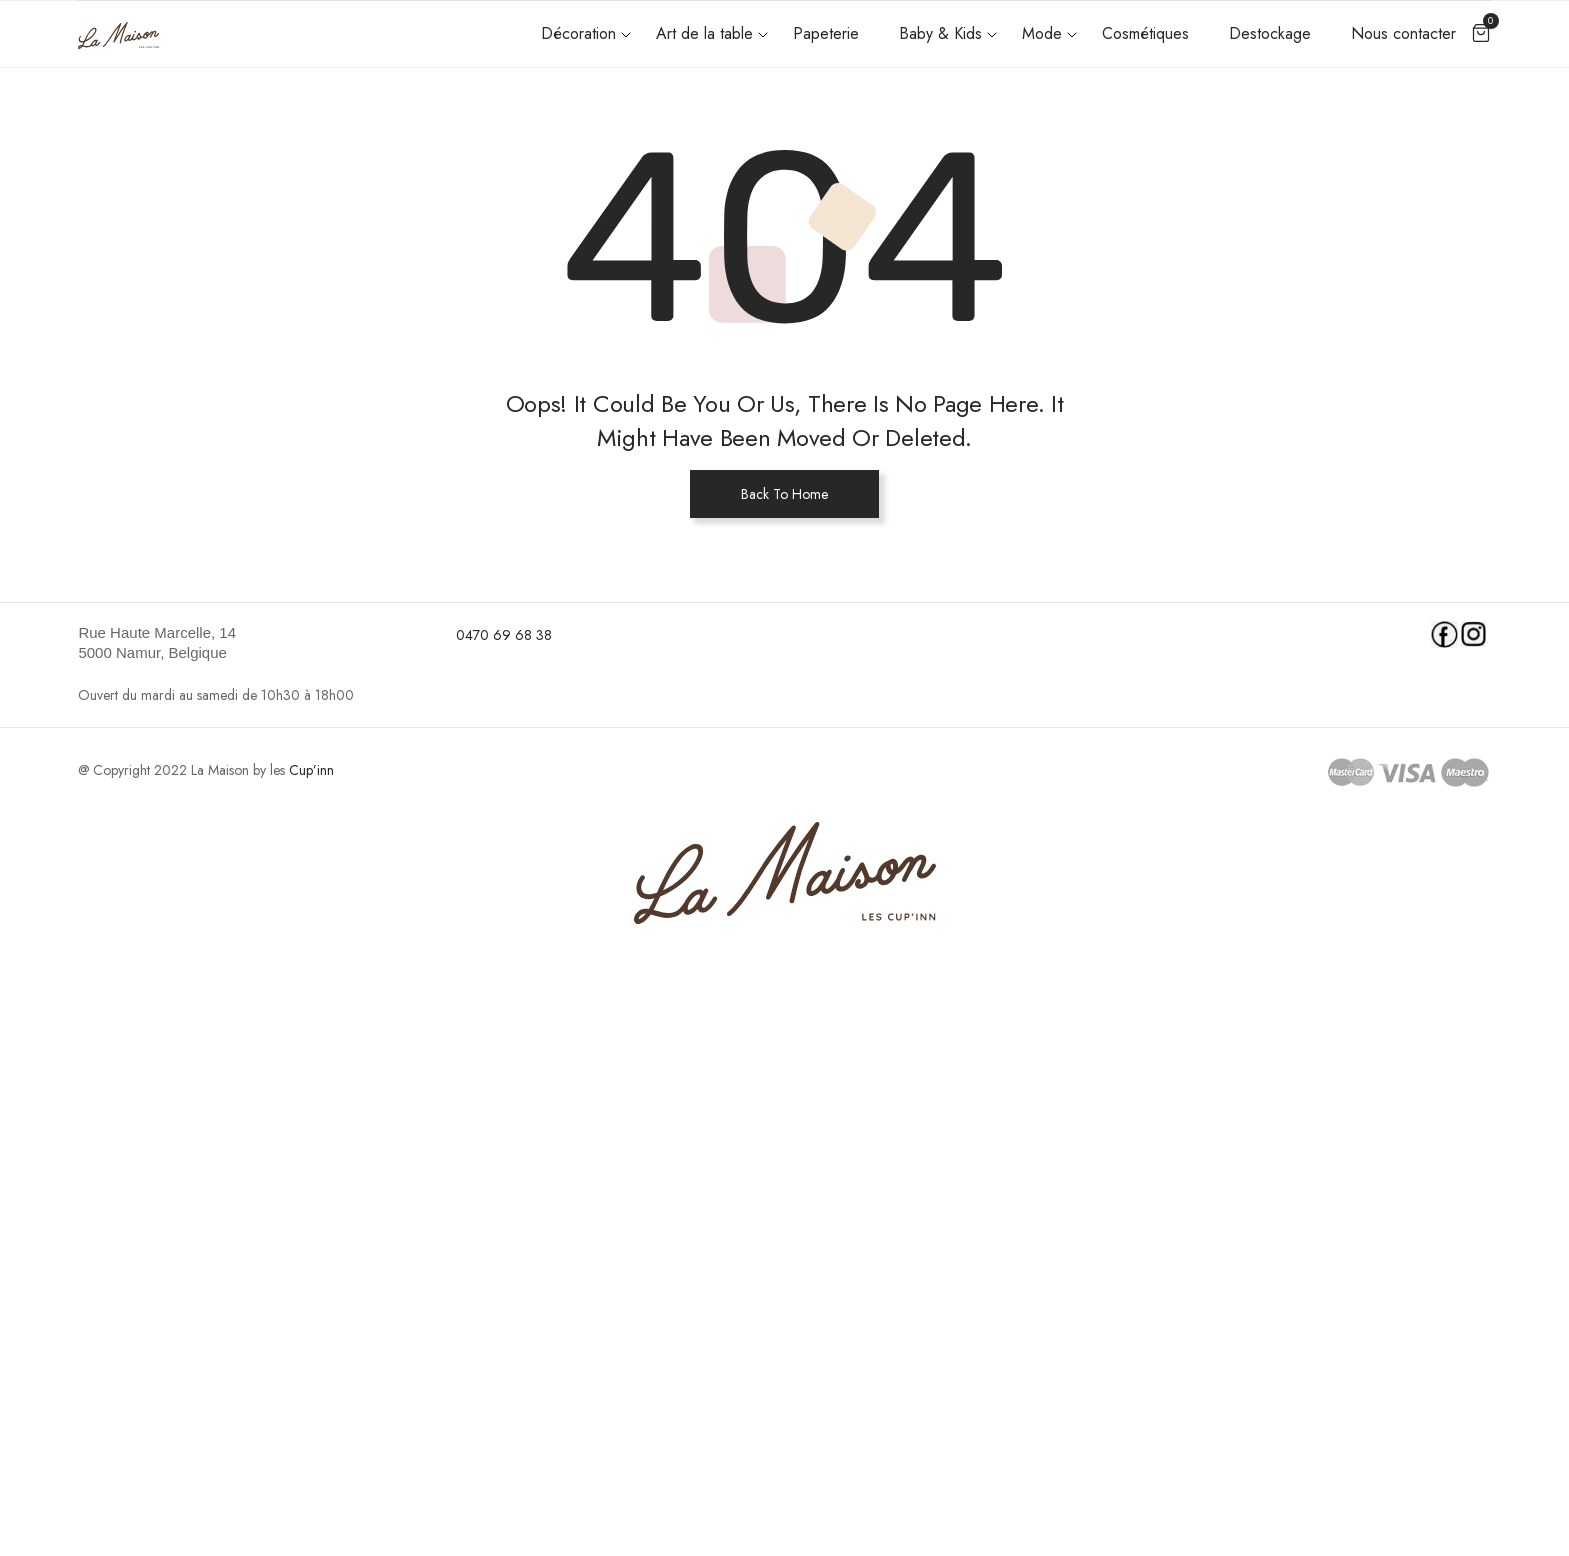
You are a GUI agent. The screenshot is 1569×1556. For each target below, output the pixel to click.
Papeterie (826, 33)
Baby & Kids (940, 33)
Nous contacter (1403, 33)
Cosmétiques (1145, 33)
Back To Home (784, 494)
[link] (254, 643)
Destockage (1270, 33)
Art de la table (704, 33)
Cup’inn (311, 770)
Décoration (578, 33)
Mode (1042, 33)
